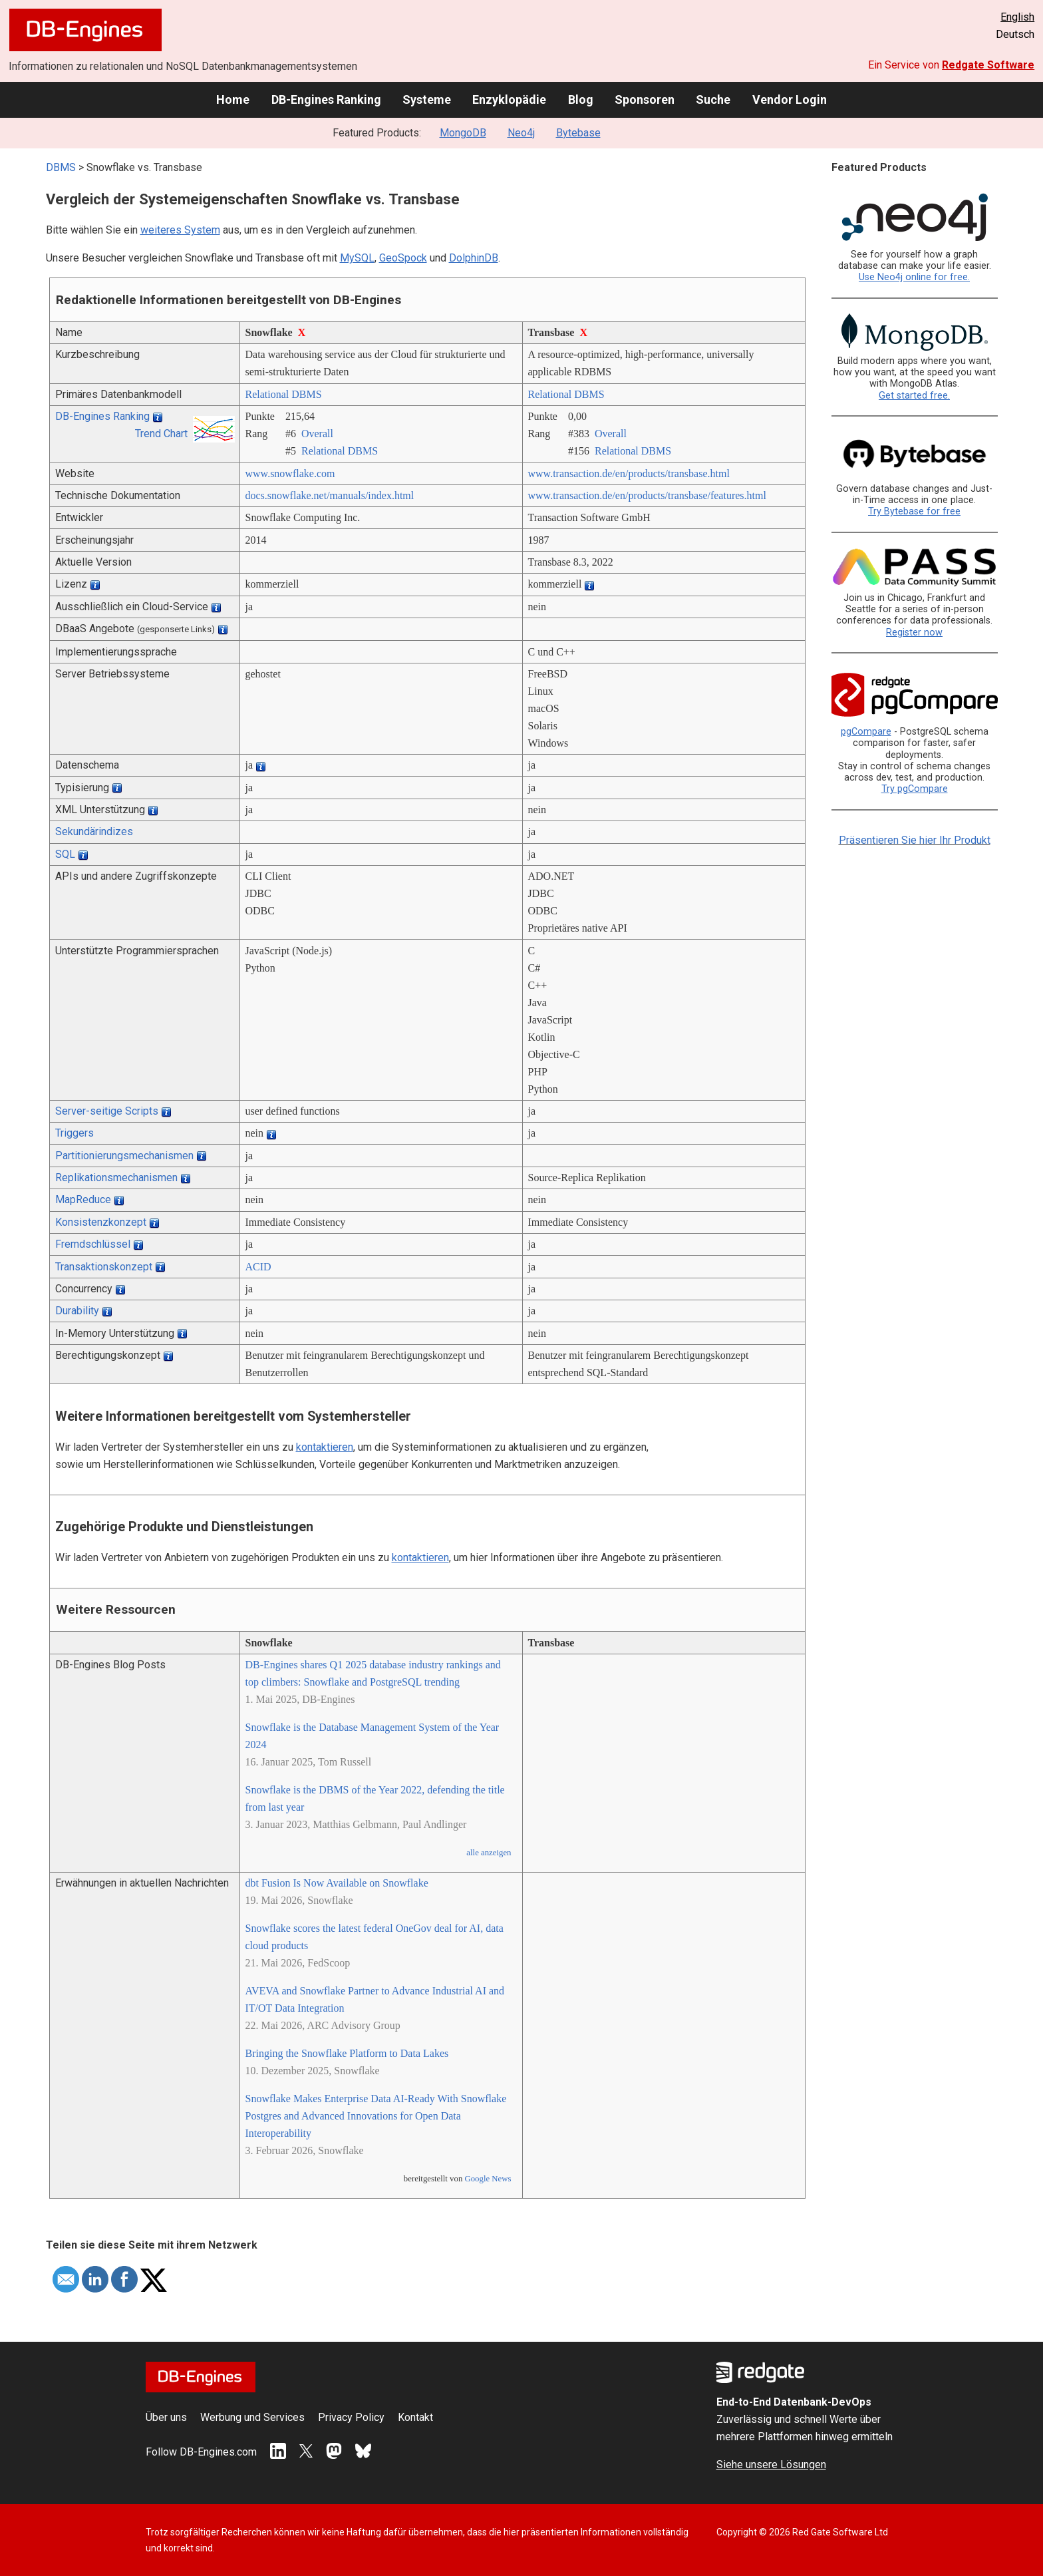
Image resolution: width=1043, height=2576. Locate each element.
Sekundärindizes (94, 831)
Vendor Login (789, 99)
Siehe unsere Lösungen (771, 2464)
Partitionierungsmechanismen (124, 1155)
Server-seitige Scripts (106, 1111)
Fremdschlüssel (92, 1244)
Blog (580, 99)
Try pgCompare (914, 789)
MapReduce (83, 1199)
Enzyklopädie (509, 99)
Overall (317, 433)
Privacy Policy (351, 2417)
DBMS (61, 167)
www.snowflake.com (290, 473)
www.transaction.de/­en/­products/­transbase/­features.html (647, 495)
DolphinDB (473, 258)
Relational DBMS (283, 394)
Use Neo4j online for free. (914, 277)
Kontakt (415, 2417)
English (1017, 17)
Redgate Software (988, 65)
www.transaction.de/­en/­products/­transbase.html (629, 473)
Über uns (166, 2417)
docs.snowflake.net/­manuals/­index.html (329, 495)
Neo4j (521, 132)
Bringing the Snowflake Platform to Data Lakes (347, 2053)
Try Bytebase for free (914, 511)
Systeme (426, 99)
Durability (77, 1310)
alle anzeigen (488, 1852)
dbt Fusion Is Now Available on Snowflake (336, 1883)
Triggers (74, 1133)
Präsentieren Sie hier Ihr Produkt (914, 840)
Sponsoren (644, 99)
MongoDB (463, 132)
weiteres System (180, 230)
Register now (914, 632)
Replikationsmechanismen (116, 1177)
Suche (713, 99)
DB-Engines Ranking (326, 99)
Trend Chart (161, 433)
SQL (65, 854)
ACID (258, 1266)
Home (232, 99)
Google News (487, 2178)
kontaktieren (324, 1447)
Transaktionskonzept (103, 1266)
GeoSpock (403, 258)
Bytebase (578, 132)
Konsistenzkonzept (100, 1222)
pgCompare (866, 731)
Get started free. (914, 395)
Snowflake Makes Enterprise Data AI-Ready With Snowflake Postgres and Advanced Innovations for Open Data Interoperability (376, 2116)
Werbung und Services (252, 2417)
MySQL (357, 258)
